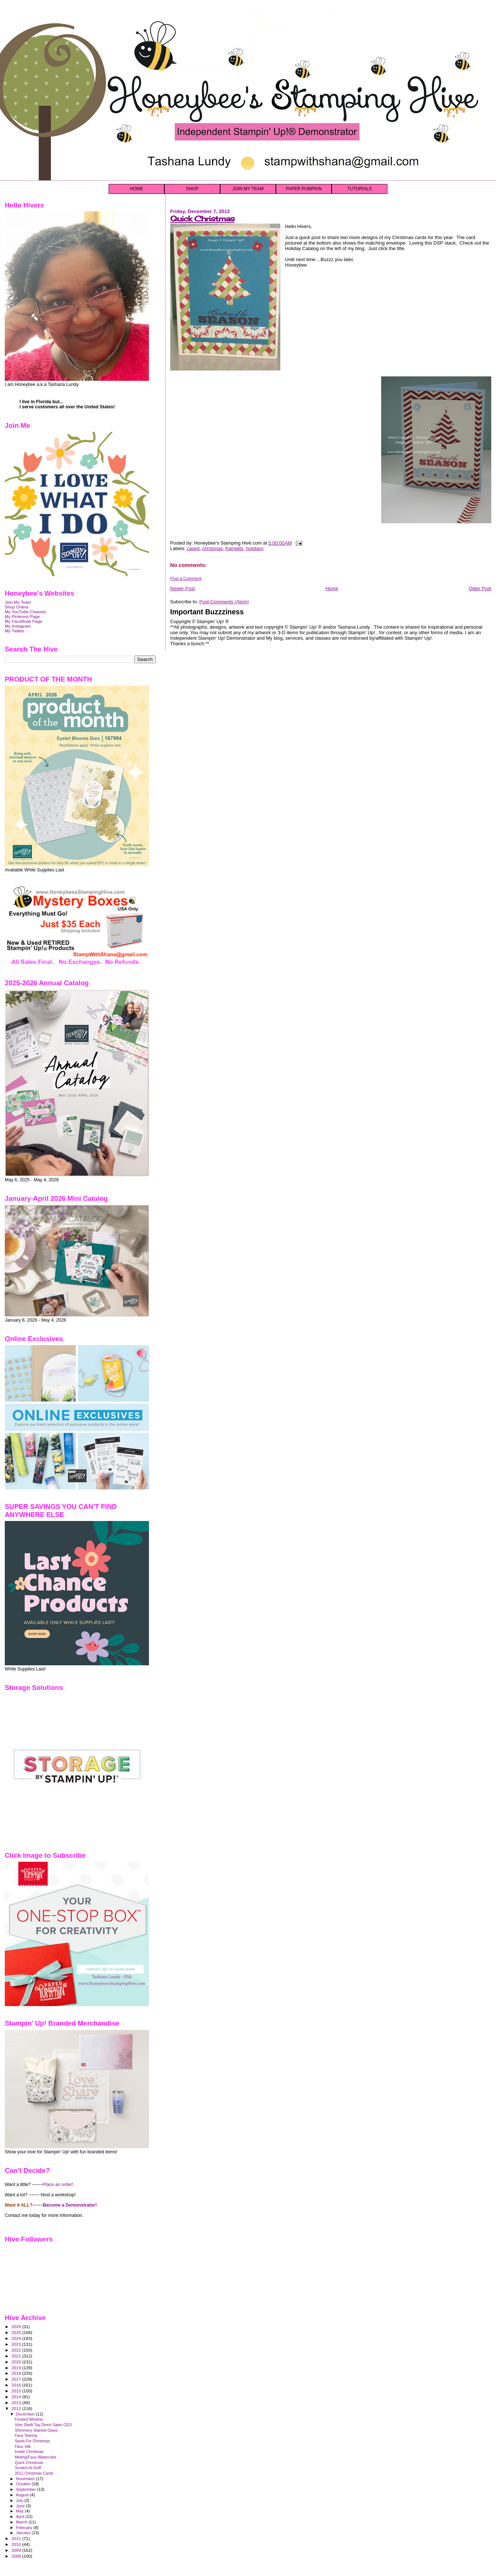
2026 (16, 2326)
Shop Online (17, 606)
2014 (16, 2396)
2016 (16, 2384)
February (25, 2527)
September (26, 2489)
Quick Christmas (202, 218)
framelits (234, 548)
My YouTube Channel (25, 611)
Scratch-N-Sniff (28, 2467)
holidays (255, 548)
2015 (16, 2390)
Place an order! (58, 2184)
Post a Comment (185, 578)
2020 (16, 2361)
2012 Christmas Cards (34, 2473)
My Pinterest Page (22, 616)
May (20, 2511)
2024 (16, 2338)
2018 (16, 2373)
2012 (16, 2408)
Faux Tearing (26, 2435)
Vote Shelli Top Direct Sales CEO (43, 2425)
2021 (16, 2355)
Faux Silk (23, 2446)
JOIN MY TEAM (248, 188)
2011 (16, 2538)
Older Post (480, 588)
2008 (16, 2556)
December (26, 2414)
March (22, 2522)
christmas (212, 548)
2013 (16, 2402)
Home (331, 588)
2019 (16, 2367)
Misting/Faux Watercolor (35, 2457)
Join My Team (18, 602)
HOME (136, 188)
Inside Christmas (29, 2451)
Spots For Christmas (32, 2441)
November (26, 2478)
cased (193, 548)
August (23, 2495)
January (24, 2532)
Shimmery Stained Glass (36, 2430)
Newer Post (182, 588)
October (24, 2484)
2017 (16, 2379)
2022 (16, 2350)
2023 (16, 2344)
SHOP (192, 188)
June (21, 2506)
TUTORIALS (359, 188)
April (20, 2516)
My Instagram (18, 626)
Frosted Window (29, 2419)
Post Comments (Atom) (224, 601)
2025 (16, 2332)
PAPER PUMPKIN (304, 188)
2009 (16, 2550)
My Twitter (14, 630)
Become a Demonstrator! (70, 2205)
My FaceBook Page (23, 621)
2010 (16, 2544)
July (20, 2500)
